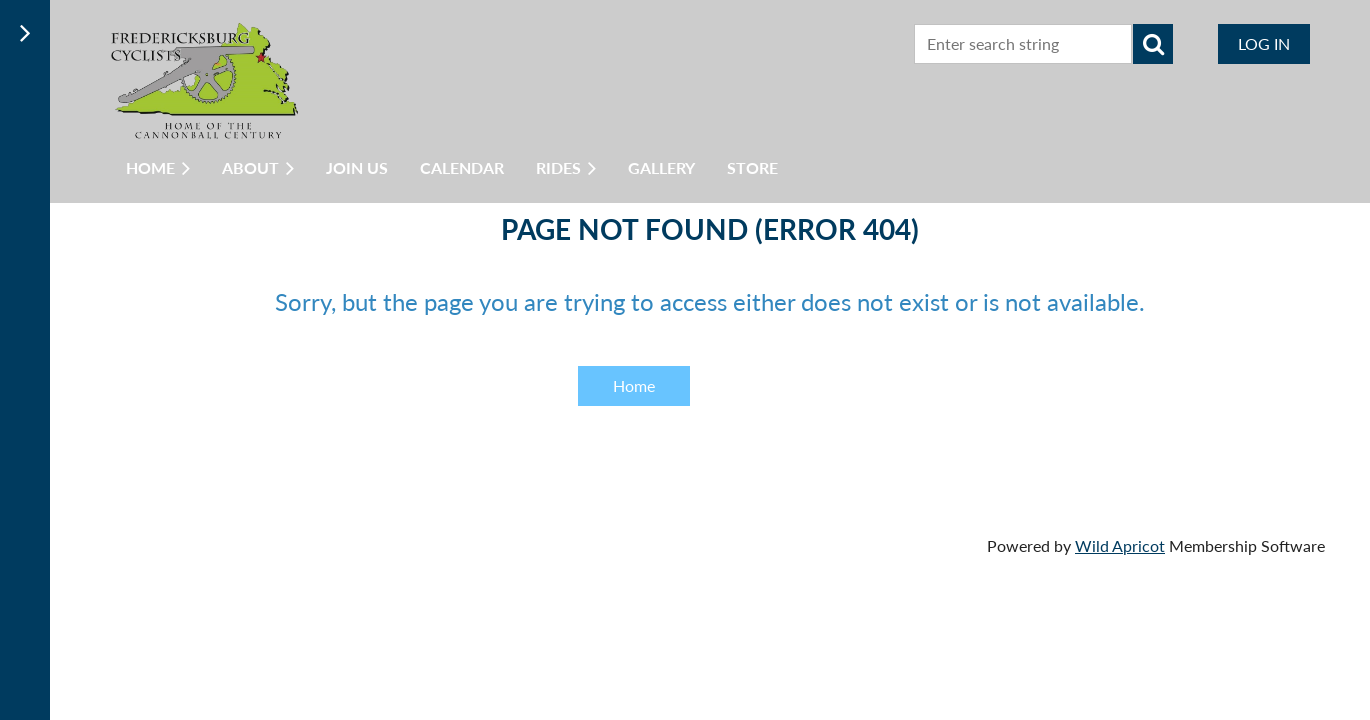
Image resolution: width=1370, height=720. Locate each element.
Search (1153, 44)
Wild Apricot (1120, 545)
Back (766, 385)
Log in (1264, 43)
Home (634, 385)
